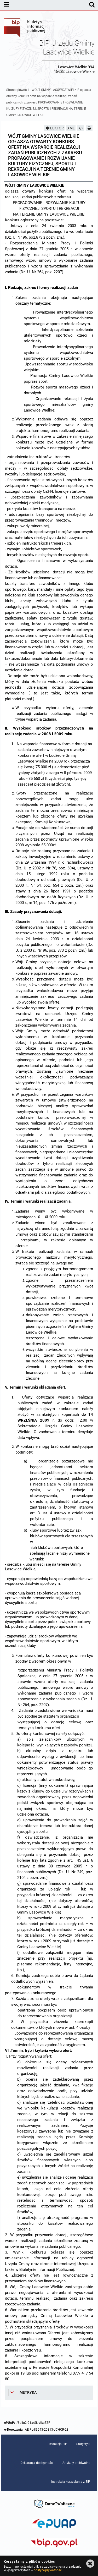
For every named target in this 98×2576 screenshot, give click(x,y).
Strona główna (16, 90)
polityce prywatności (48, 2570)
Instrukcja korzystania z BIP (70, 2482)
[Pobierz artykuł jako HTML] (80, 128)
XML (71, 128)
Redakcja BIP (58, 2444)
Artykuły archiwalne (76, 2463)
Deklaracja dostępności (36, 2463)
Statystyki (83, 2444)
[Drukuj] (89, 128)
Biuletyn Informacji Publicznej (25, 28)
